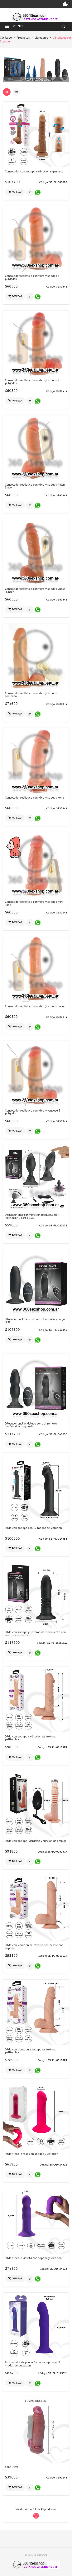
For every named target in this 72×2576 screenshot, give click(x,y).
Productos (23, 37)
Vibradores (41, 37)
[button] (15, 192)
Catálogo (6, 37)
